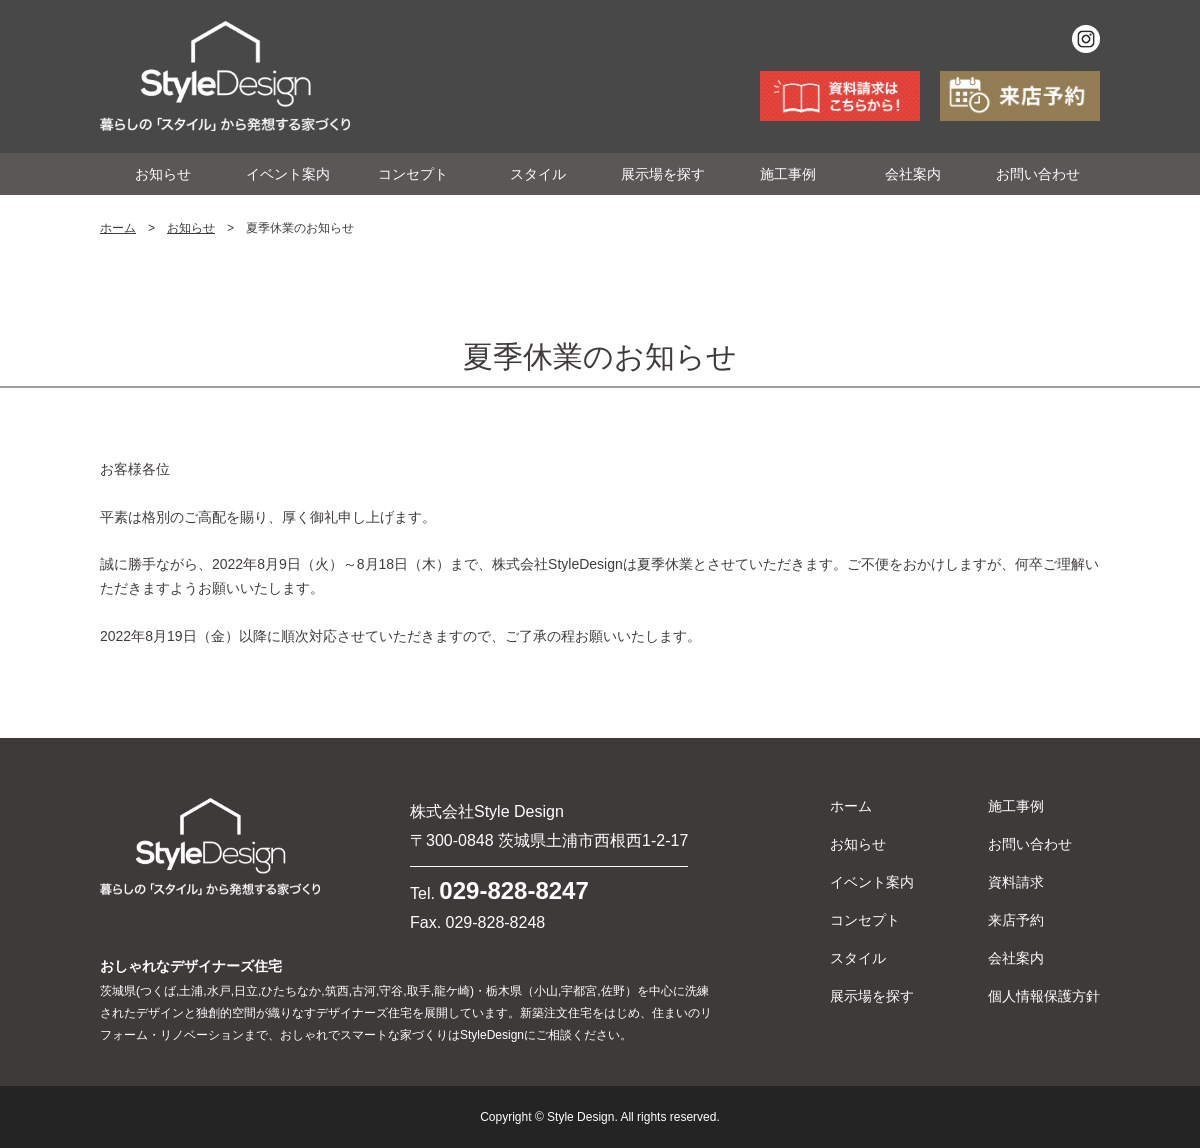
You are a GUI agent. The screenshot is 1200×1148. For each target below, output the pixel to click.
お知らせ (163, 174)
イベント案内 (288, 174)
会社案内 (913, 174)
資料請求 (1016, 882)
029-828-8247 (513, 890)
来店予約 (1016, 920)
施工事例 (788, 174)
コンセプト (413, 174)
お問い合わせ (1038, 174)
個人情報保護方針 (1044, 996)
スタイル (538, 174)
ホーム (118, 228)
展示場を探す (663, 174)
